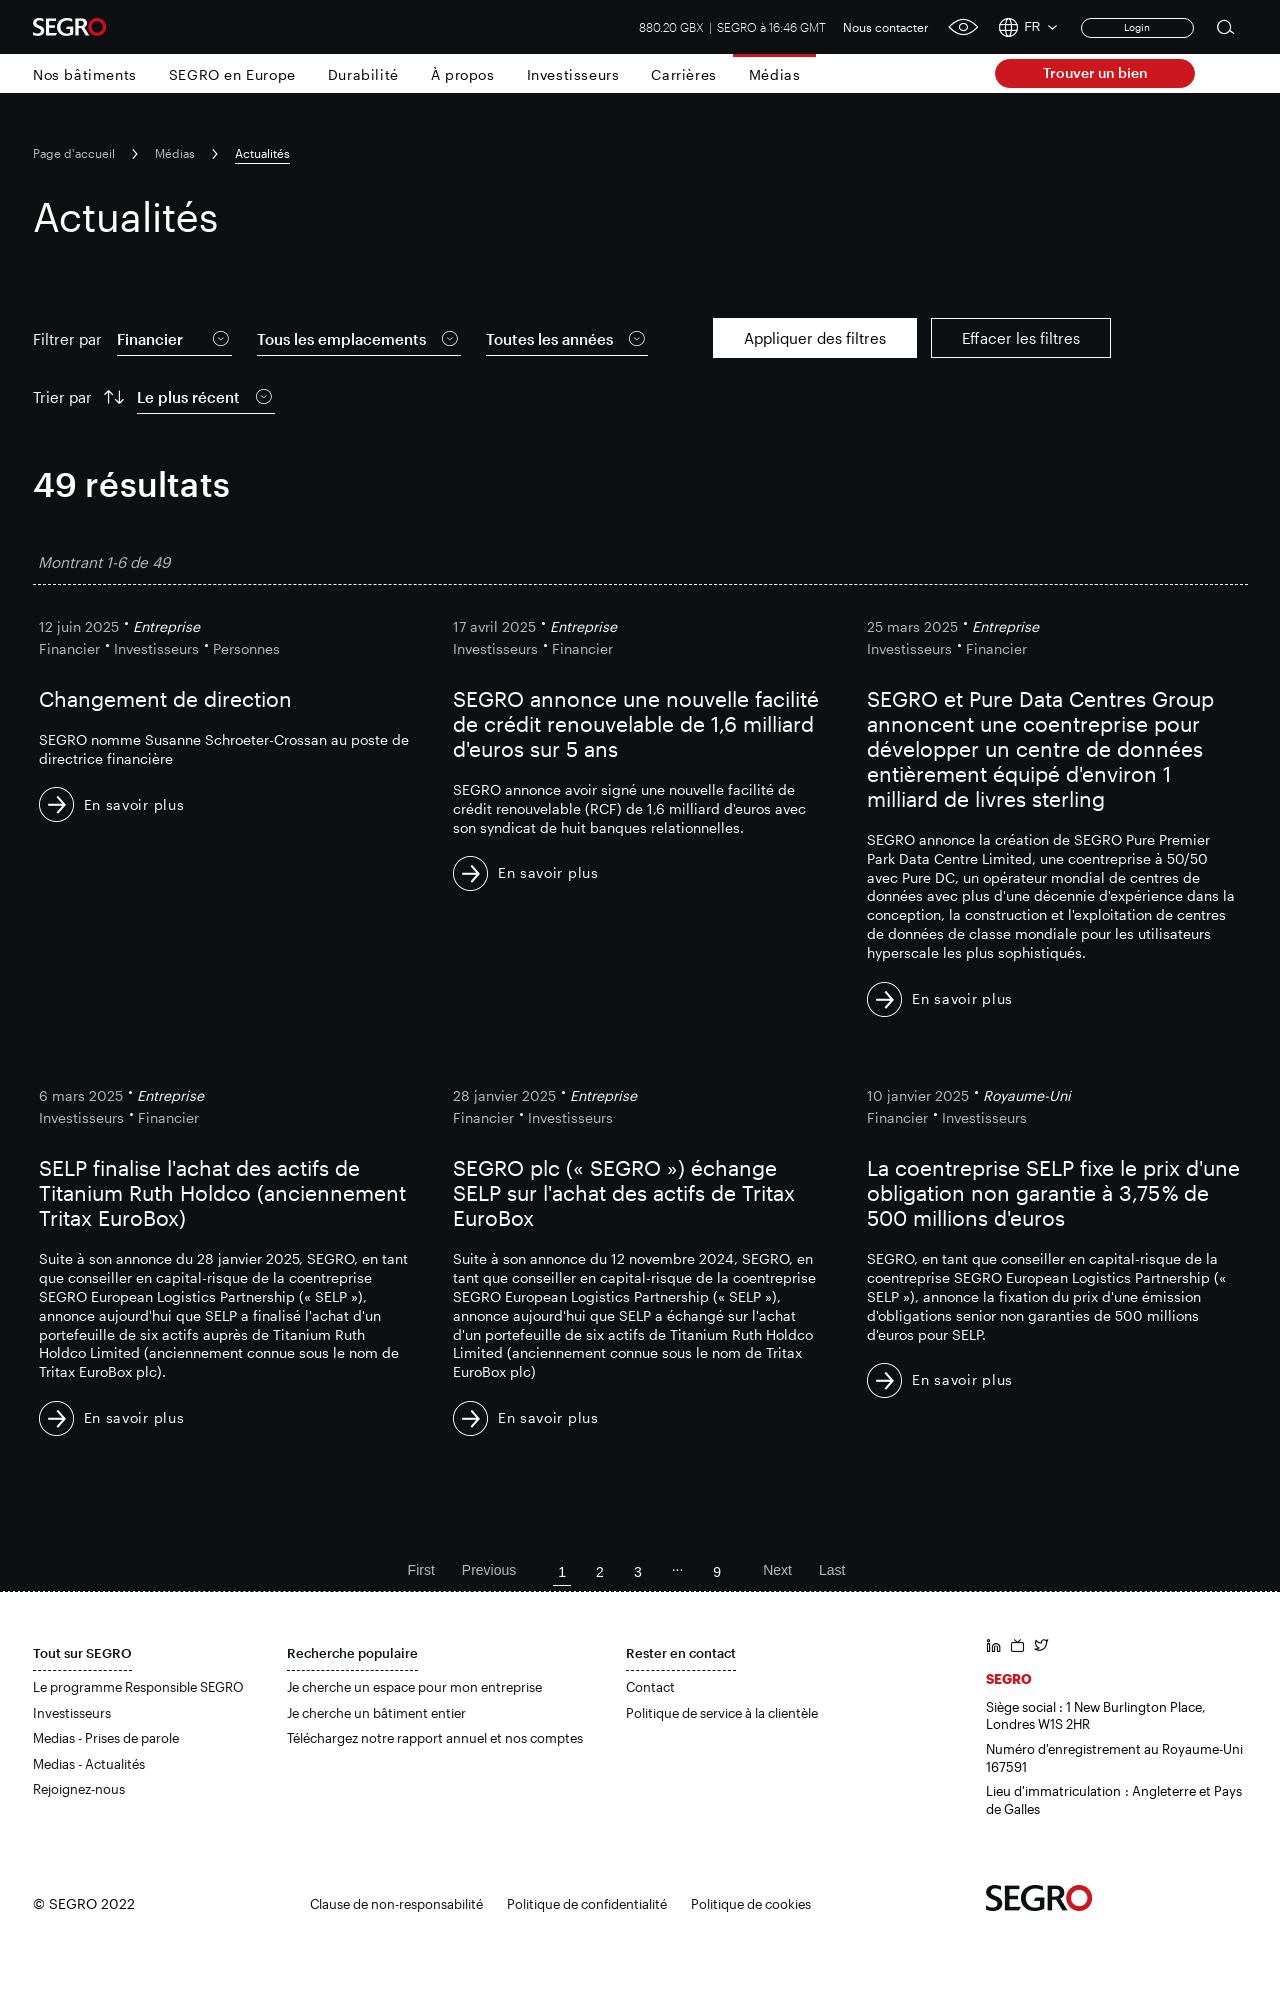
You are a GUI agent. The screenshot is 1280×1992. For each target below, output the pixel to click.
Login (1137, 27)
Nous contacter (886, 27)
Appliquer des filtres (815, 338)
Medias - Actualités (89, 1764)
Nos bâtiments (85, 74)
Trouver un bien (1095, 72)
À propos (463, 74)
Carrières (683, 74)
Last (832, 1570)
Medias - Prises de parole (106, 1738)
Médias (775, 74)
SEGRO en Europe (232, 74)
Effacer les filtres (1021, 338)
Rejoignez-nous (79, 1789)
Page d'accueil (74, 153)
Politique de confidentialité (587, 1904)
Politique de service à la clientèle (722, 1713)
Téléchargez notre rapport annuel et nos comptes (435, 1738)
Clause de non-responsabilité (396, 1904)
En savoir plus (134, 804)
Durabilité (363, 74)
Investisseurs (573, 74)
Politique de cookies (751, 1904)
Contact (650, 1687)
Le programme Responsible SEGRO (138, 1687)
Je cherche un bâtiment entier (376, 1713)
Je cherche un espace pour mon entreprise (414, 1687)
